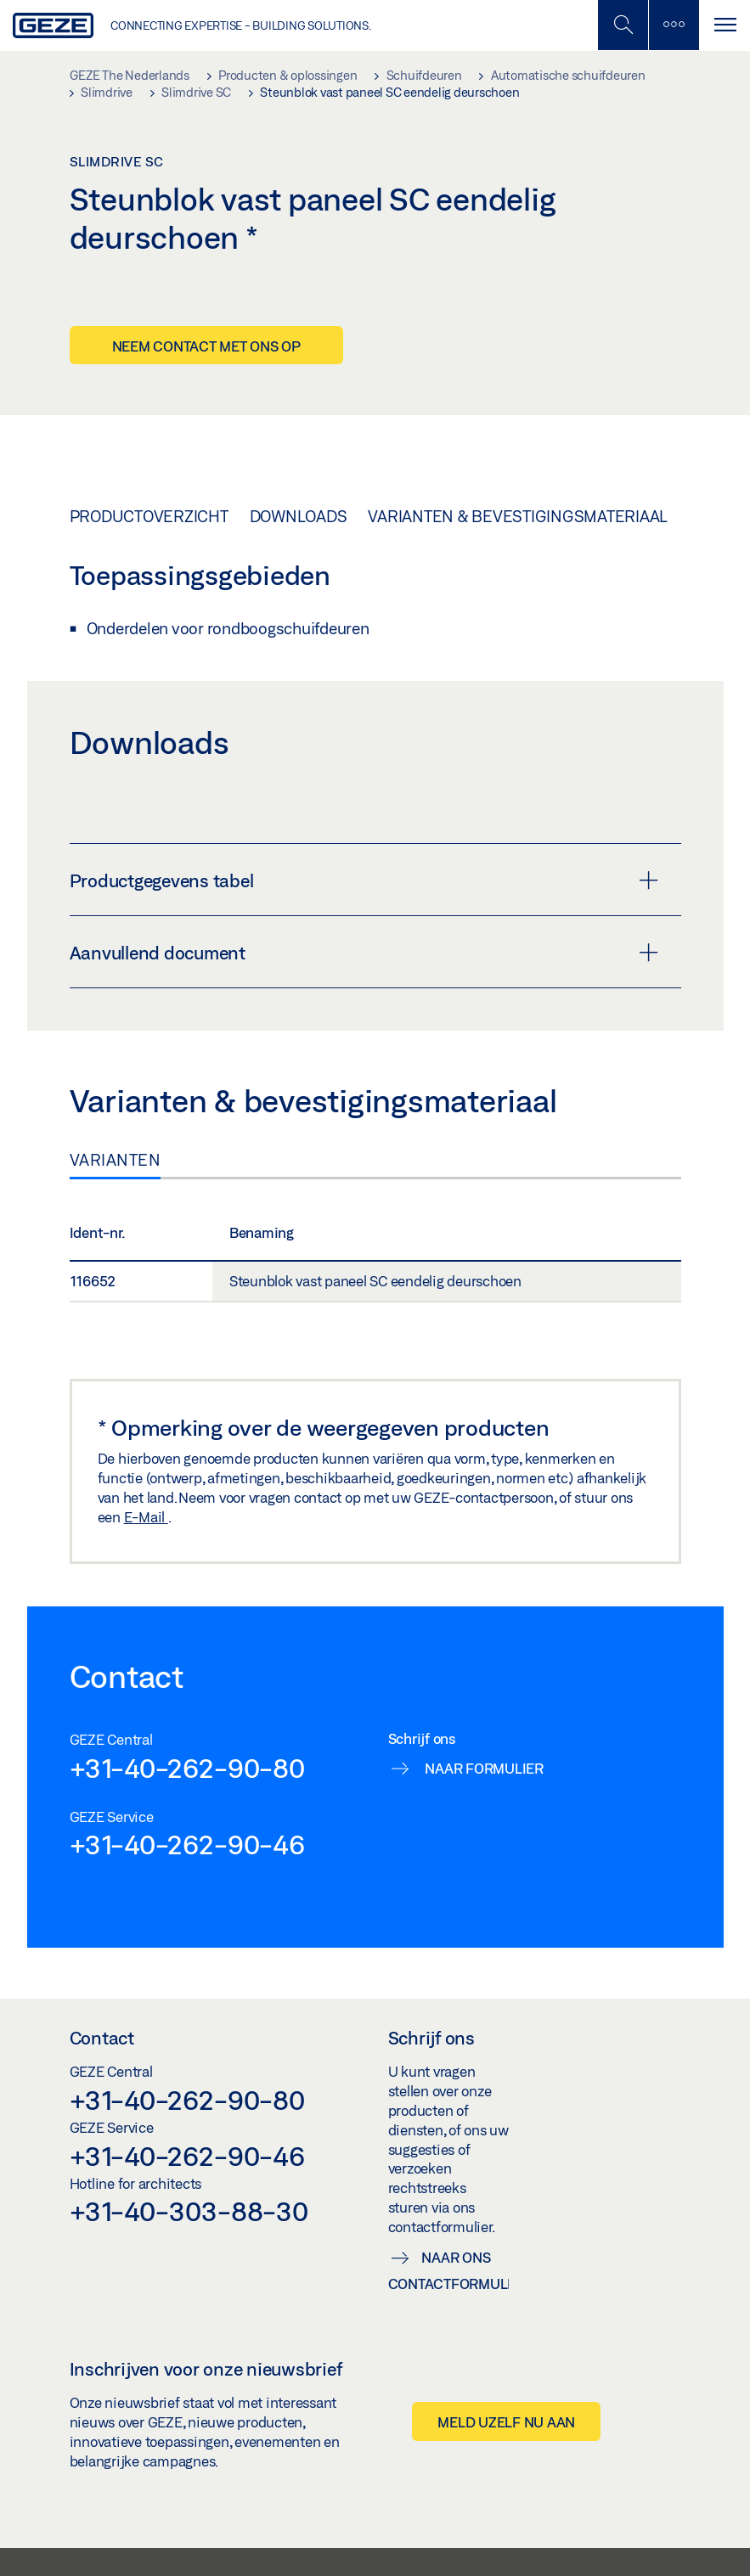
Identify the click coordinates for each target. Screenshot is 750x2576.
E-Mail (146, 1517)
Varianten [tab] (115, 1159)
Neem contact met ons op (206, 346)
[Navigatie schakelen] (724, 25)
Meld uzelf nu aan (506, 2422)
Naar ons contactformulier (449, 2270)
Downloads (298, 516)
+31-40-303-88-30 (189, 2211)
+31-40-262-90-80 (187, 1767)
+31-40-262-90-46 (187, 1844)
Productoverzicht (149, 516)
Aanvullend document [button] (364, 952)
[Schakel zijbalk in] (622, 25)
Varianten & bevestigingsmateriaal (518, 516)
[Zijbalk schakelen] (673, 25)
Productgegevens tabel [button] (364, 880)
